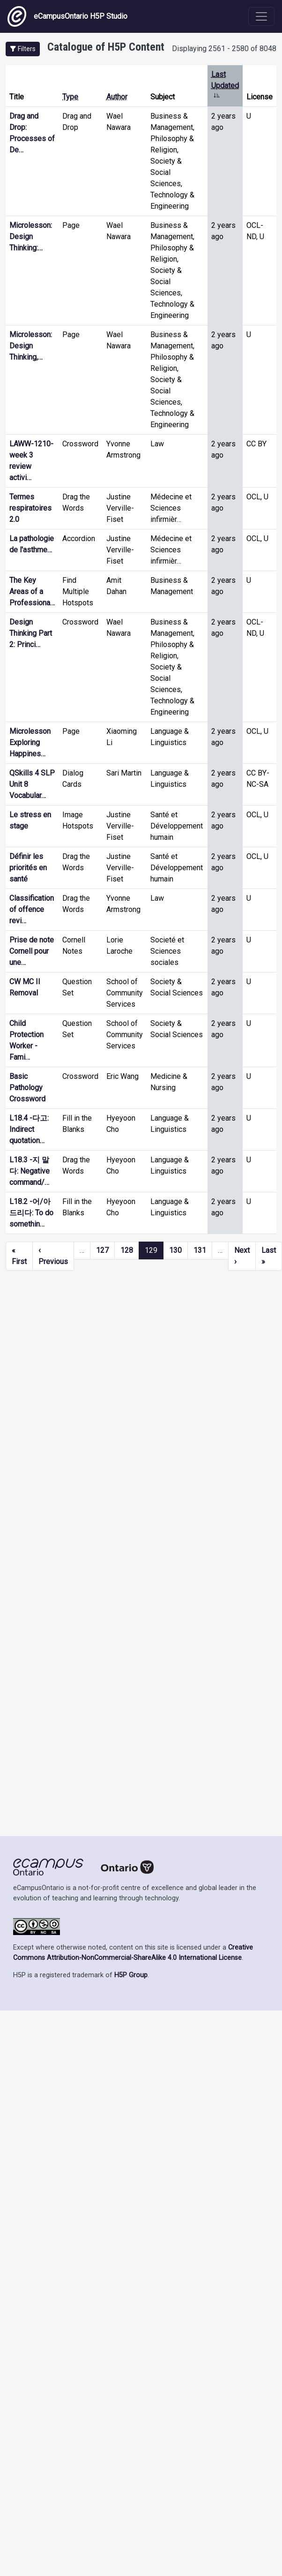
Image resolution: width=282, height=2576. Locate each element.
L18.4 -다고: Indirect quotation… (29, 1129)
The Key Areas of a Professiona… (32, 591)
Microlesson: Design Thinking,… (30, 346)
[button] (23, 49)
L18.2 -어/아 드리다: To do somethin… (31, 1212)
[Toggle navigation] (261, 16)
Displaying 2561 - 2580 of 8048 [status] (224, 48)
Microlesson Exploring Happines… (30, 742)
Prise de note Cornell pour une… (31, 951)
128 (126, 1250)
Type (70, 96)
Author (116, 96)
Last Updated (225, 85)
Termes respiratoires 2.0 (30, 508)
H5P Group (131, 1975)
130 (175, 1250)
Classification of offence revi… (31, 909)
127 (102, 1250)
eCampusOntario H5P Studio (67, 16)
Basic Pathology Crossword (27, 1087)
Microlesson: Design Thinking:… (30, 236)
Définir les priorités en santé (28, 867)
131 (199, 1250)
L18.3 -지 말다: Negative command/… (29, 1171)
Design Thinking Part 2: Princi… (30, 633)
